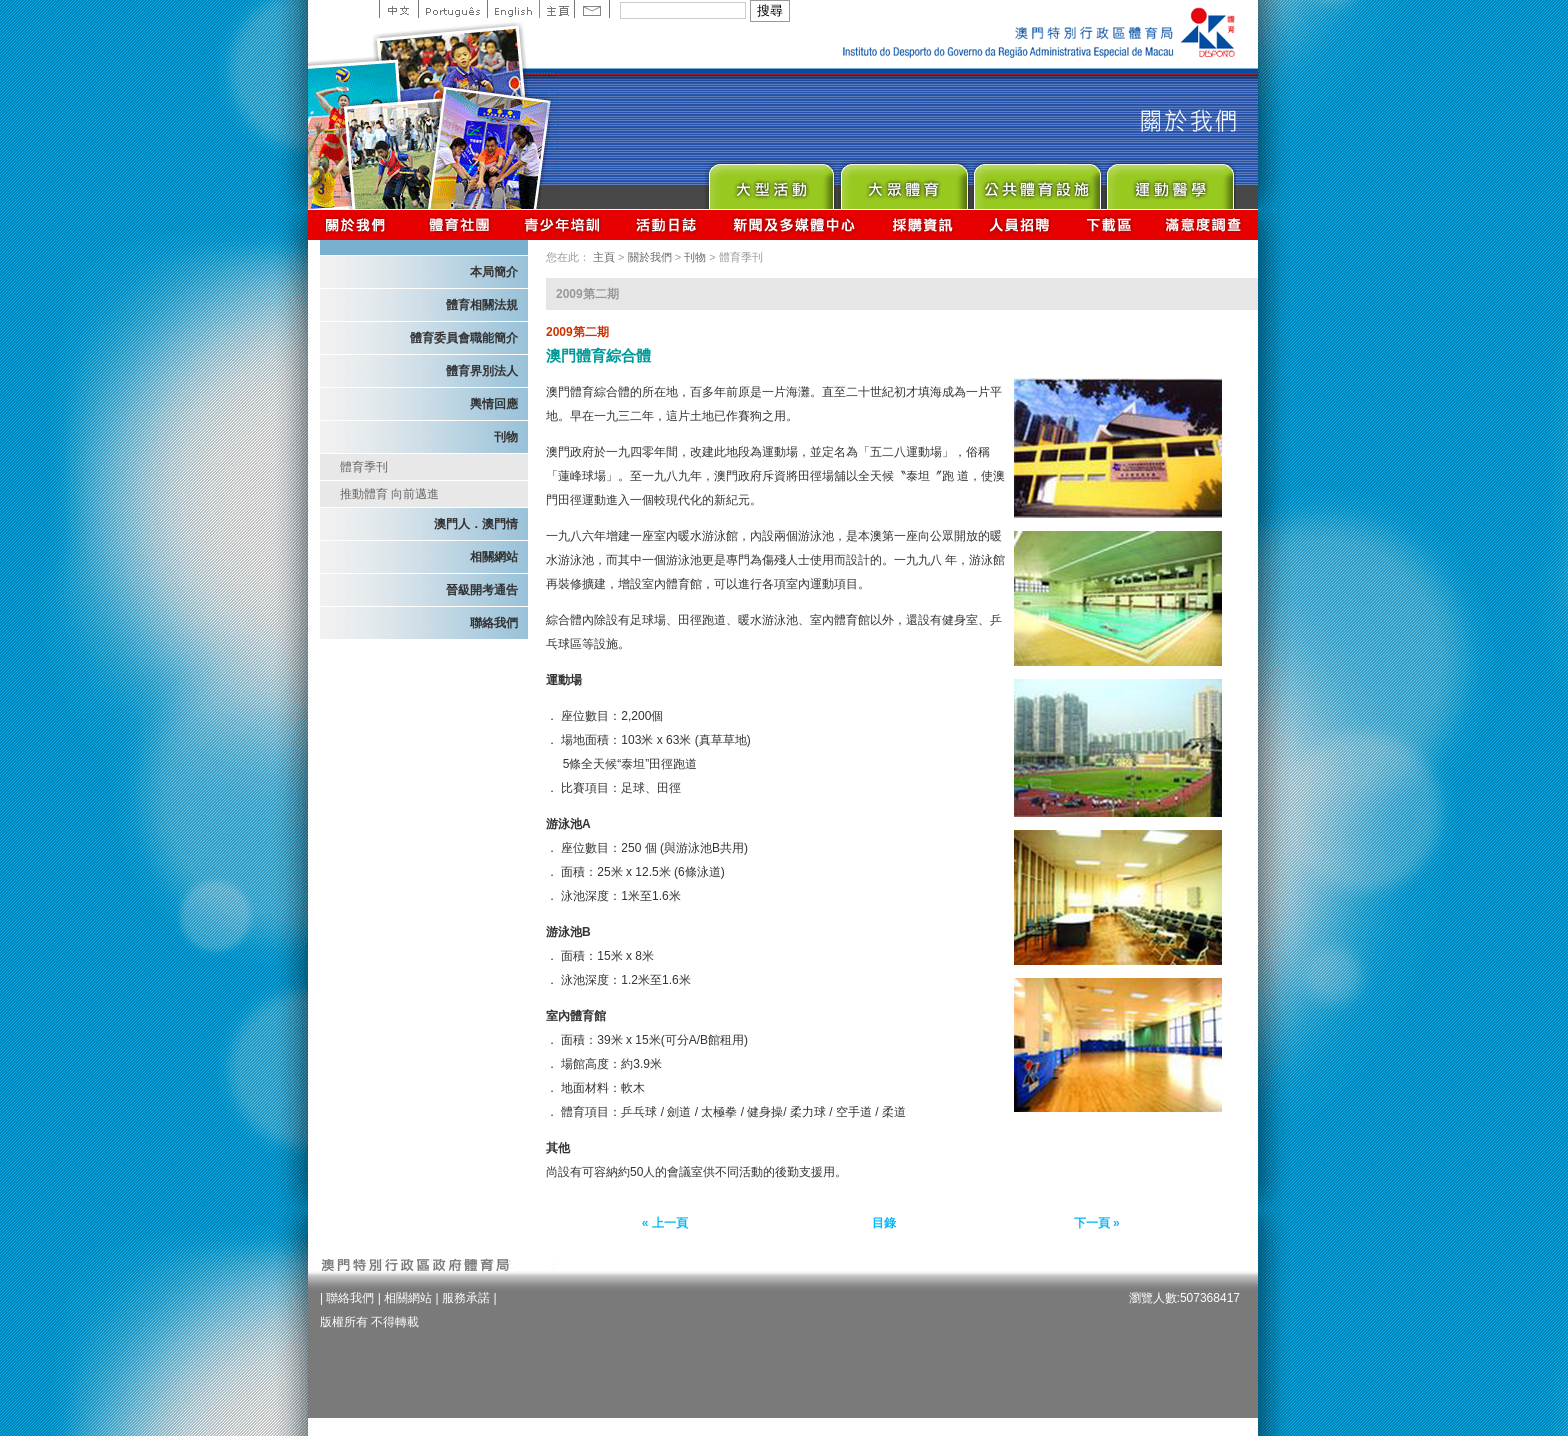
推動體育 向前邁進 (389, 494)
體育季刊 (364, 467)
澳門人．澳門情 (476, 524)
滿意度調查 (1204, 224)
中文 (398, 9)
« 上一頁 (665, 1223)
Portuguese (452, 9)
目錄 (884, 1223)
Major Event (770, 181)
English (513, 9)
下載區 (1108, 224)
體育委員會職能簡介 (464, 338)
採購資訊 (922, 224)
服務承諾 (466, 1298)
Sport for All (903, 181)
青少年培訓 (563, 224)
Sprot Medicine (1169, 181)
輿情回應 (494, 404)
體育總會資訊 (459, 224)
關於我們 (359, 224)
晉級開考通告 (482, 590)
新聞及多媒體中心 (795, 224)
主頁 (556, 9)
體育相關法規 (482, 305)
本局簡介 (494, 272)
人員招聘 (1019, 224)
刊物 (506, 437)
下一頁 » (1097, 1223)
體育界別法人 (482, 371)
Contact (592, 9)
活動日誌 (667, 224)
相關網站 (494, 557)
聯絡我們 (494, 623)
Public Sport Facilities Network (1036, 181)
